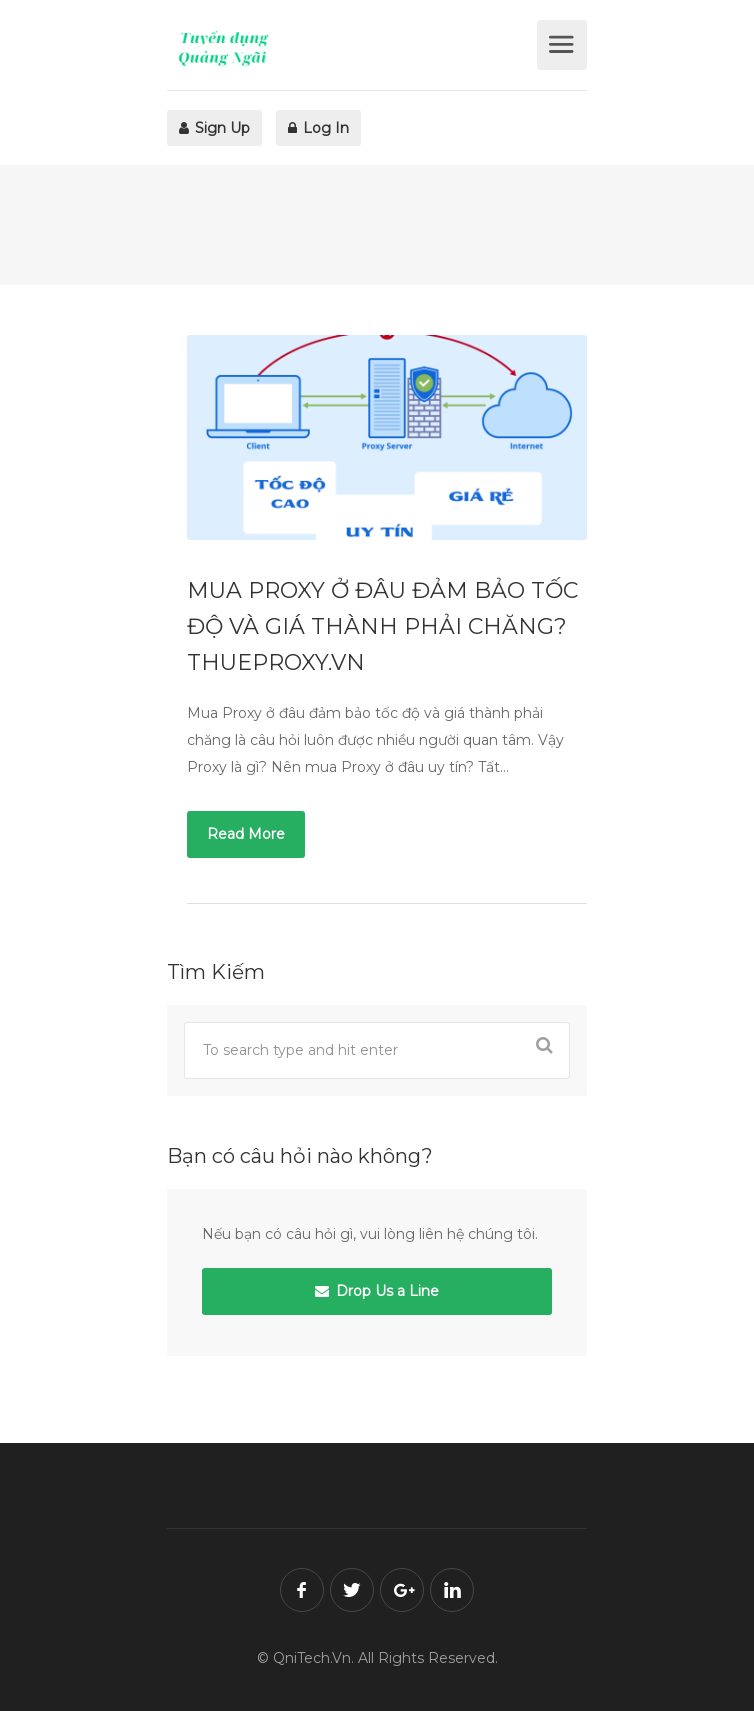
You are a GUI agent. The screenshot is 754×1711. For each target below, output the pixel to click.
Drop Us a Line (377, 1291)
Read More (246, 834)
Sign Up (214, 128)
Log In (318, 128)
